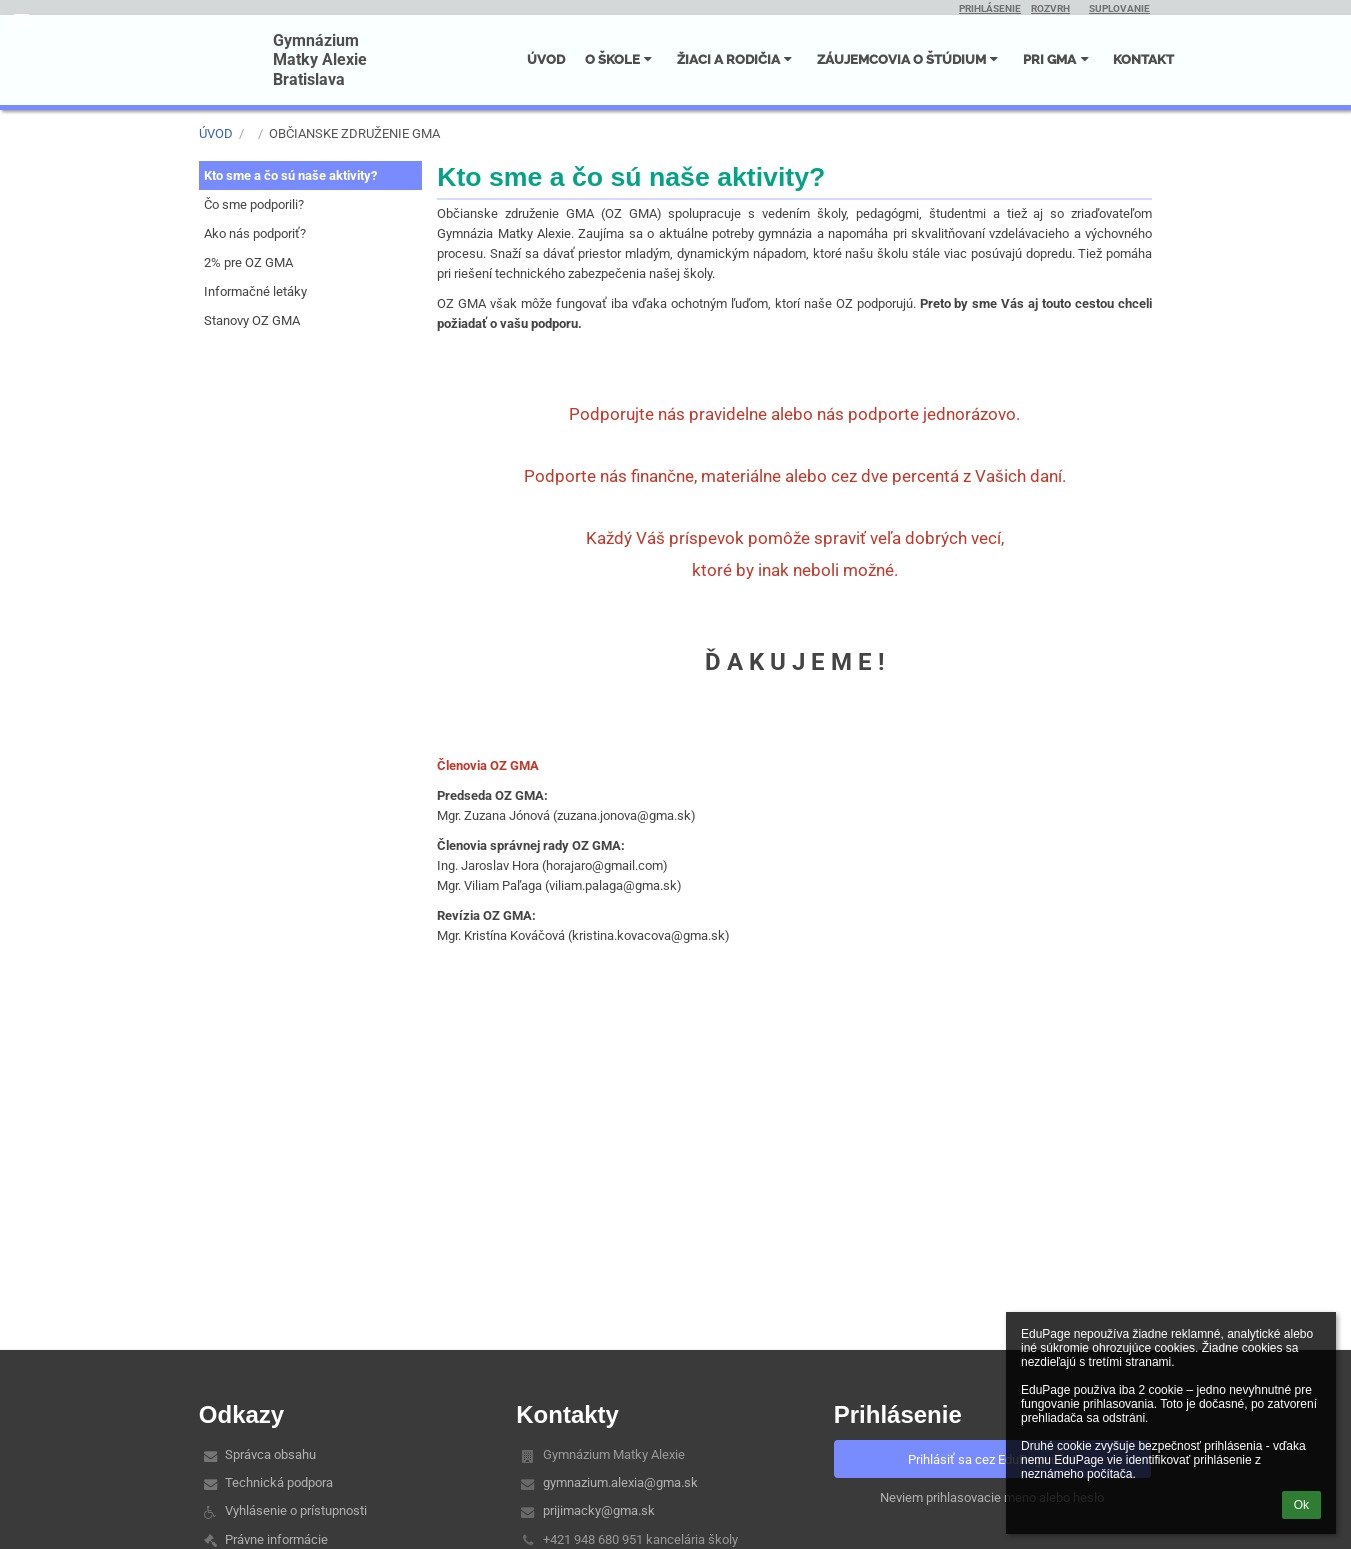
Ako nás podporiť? (255, 233)
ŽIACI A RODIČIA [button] (737, 59)
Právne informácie (276, 1539)
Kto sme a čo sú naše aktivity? (290, 175)
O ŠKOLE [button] (621, 59)
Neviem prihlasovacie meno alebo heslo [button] (992, 1497)
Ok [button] (1301, 1505)
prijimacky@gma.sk (599, 1510)
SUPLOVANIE (1119, 8)
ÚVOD (216, 133)
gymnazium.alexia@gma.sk (620, 1482)
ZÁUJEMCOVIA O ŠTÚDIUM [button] (910, 59)
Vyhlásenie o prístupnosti (296, 1510)
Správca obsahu (270, 1454)
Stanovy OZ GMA (252, 320)
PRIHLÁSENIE (990, 8)
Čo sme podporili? (254, 204)
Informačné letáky (255, 291)
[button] (21, 20)
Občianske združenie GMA (354, 133)
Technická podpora (279, 1482)
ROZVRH (1050, 8)
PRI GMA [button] (1058, 59)
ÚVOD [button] (546, 59)
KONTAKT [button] (1143, 59)
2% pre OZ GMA (248, 262)
